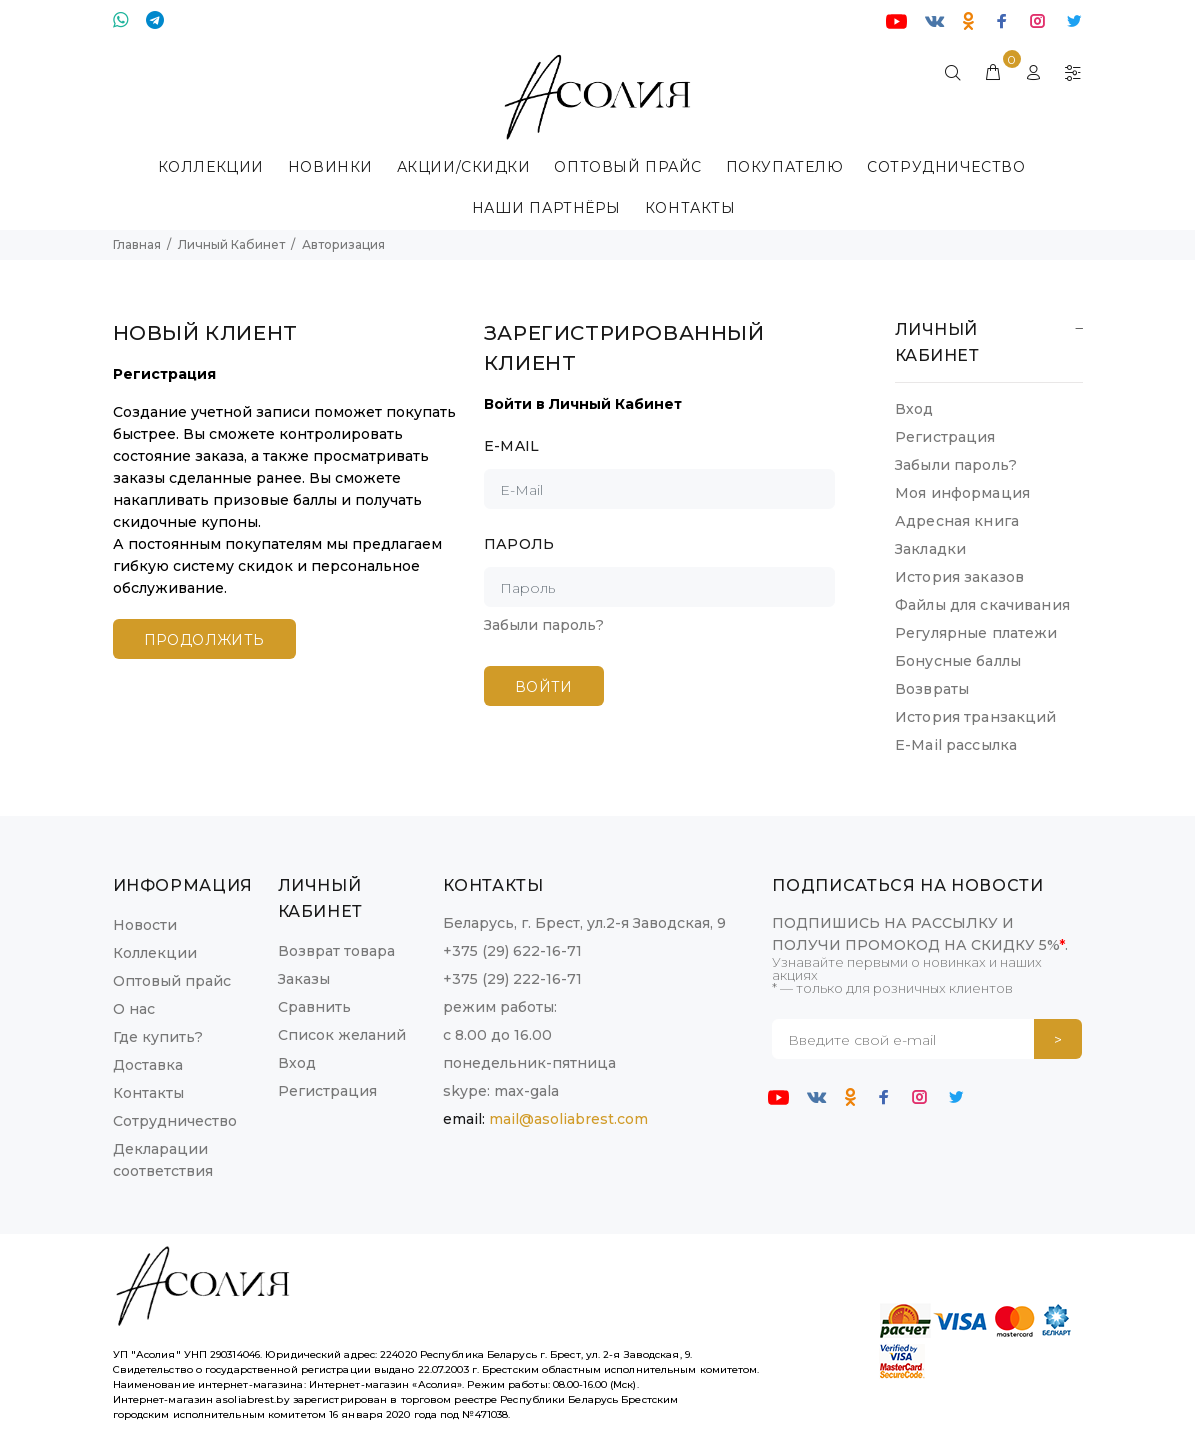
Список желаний (342, 1035)
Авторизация (343, 244)
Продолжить (204, 640)
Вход (914, 409)
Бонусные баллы (958, 661)
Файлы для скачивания (982, 605)
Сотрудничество (946, 167)
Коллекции (155, 953)
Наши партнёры (546, 208)
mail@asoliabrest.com (568, 1119)
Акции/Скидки (464, 167)
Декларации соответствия (163, 1160)
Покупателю (785, 167)
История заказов (959, 577)
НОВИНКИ (330, 167)
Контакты (148, 1093)
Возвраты (932, 689)
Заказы (304, 979)
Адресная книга (957, 521)
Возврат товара (336, 951)
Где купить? (158, 1037)
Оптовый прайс (172, 981)
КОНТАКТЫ (690, 208)
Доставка (148, 1065)
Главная (137, 244)
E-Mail (512, 446)
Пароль (519, 544)
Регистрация (945, 437)
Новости (145, 925)
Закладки (930, 549)
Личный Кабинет (231, 244)
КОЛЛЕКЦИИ (211, 167)
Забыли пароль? (544, 625)
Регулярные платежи (976, 633)
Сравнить (314, 1007)
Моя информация (962, 493)
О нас (134, 1009)
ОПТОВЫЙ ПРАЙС (627, 167)
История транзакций (976, 717)
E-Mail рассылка (956, 745)
